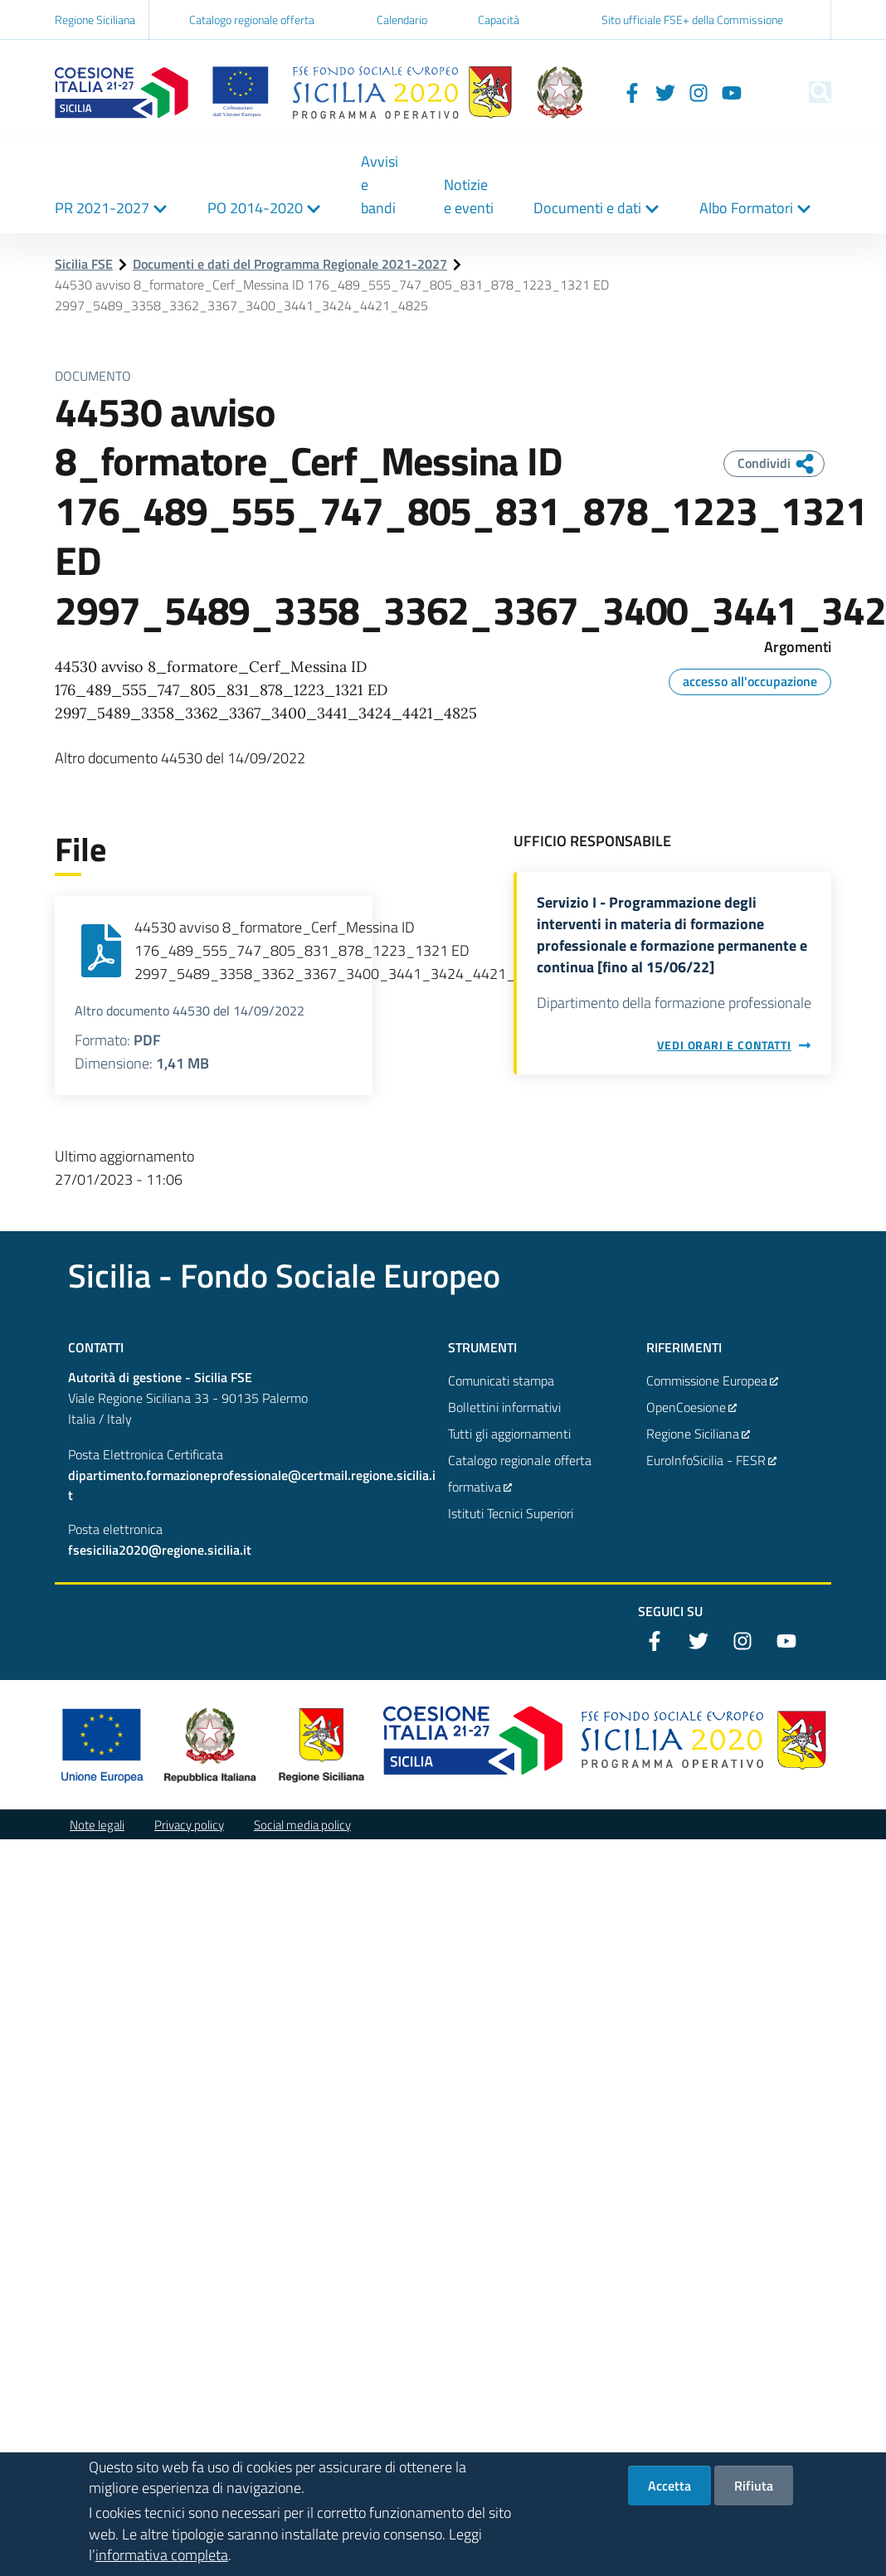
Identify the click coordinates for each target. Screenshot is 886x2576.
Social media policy (302, 1824)
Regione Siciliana (95, 19)
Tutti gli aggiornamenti (509, 1434)
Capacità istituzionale (507, 33)
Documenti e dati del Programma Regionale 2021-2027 (290, 264)
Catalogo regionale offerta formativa (251, 33)
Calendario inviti (402, 33)
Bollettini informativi (504, 1407)
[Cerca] (811, 92)
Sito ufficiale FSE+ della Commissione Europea (692, 33)
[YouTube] (702, 92)
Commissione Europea (712, 1380)
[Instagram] (669, 92)
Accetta (669, 2486)
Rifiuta (753, 2486)
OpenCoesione (692, 1407)
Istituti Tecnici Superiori (510, 1513)
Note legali (97, 1824)
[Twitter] (635, 92)
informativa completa (161, 2555)
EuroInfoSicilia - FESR (711, 1460)
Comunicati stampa (501, 1380)
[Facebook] (602, 92)
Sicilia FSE (84, 264)
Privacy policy (189, 1824)
